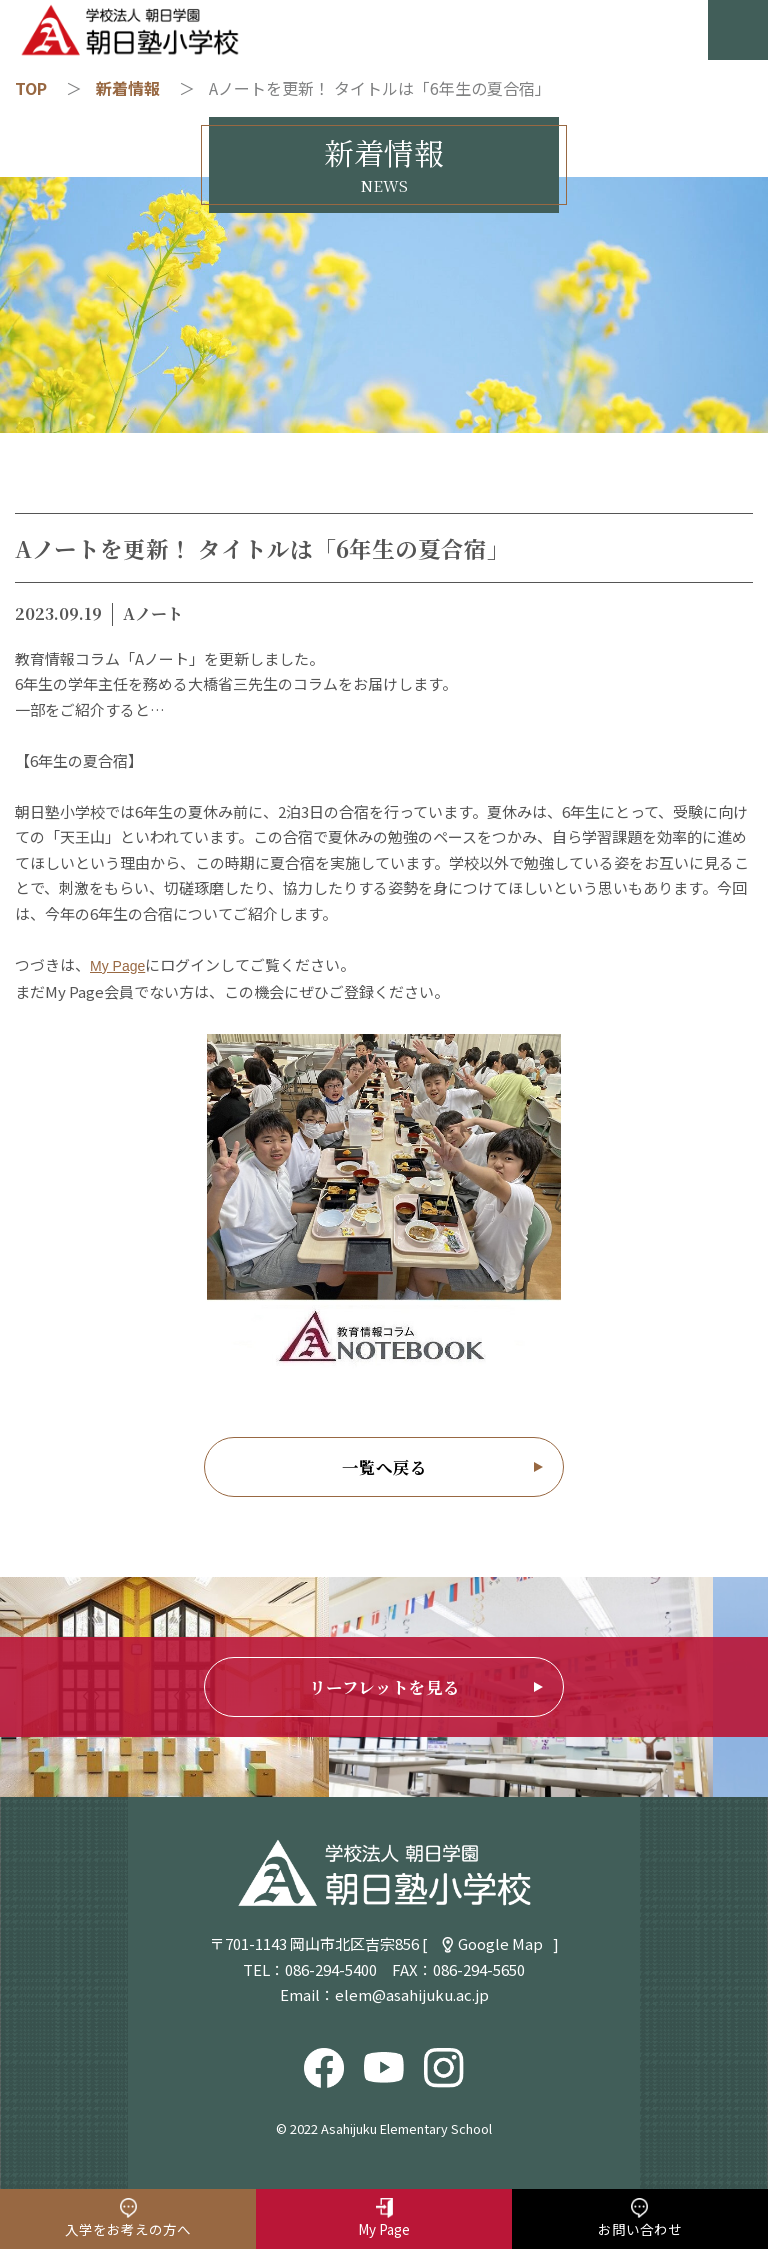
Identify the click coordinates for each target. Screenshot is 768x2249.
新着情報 (128, 88)
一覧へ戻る (384, 1467)
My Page (117, 966)
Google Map (500, 1943)
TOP (31, 88)
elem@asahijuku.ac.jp (412, 1994)
